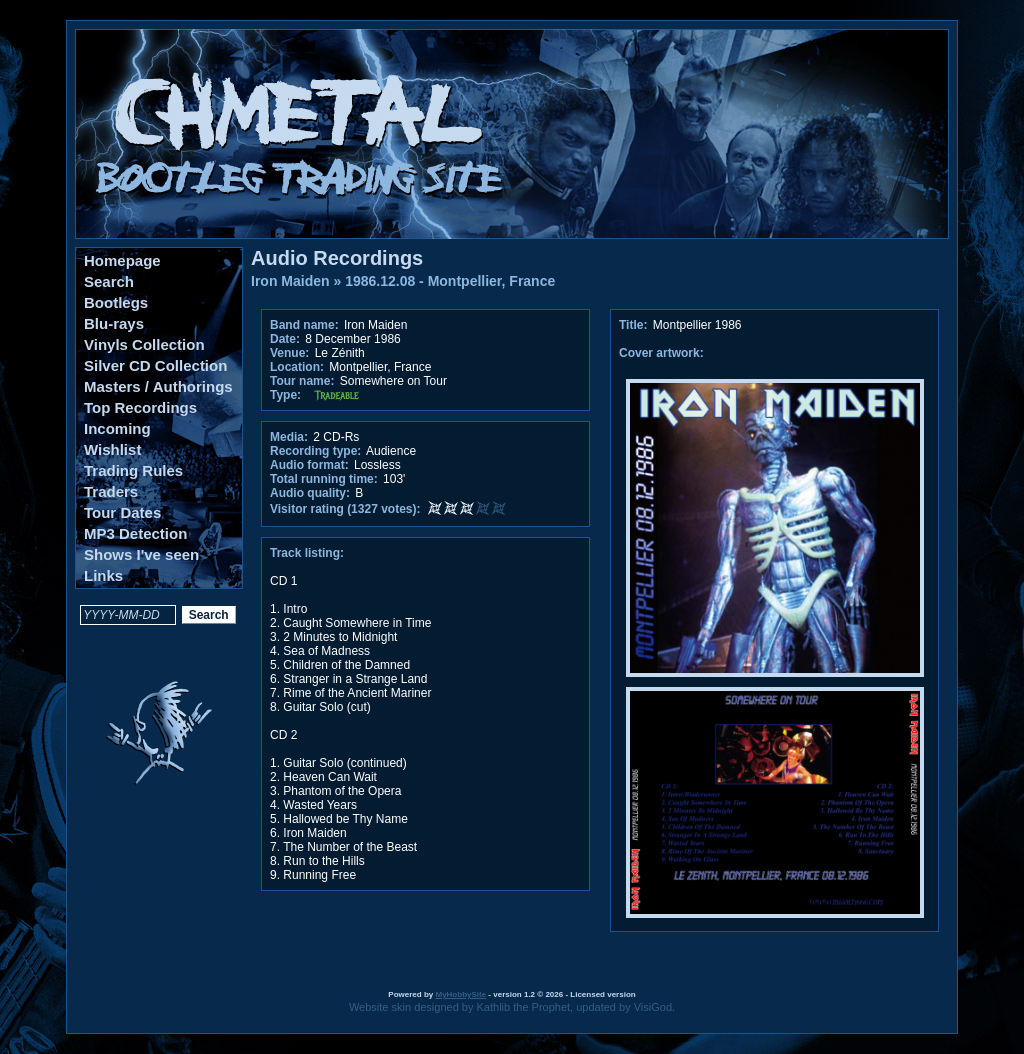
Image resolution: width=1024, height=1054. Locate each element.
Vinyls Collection (144, 344)
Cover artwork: (661, 353)
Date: (285, 339)
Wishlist (112, 449)
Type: (285, 395)
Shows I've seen (141, 554)
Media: (289, 437)
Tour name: (302, 381)
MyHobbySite (460, 994)
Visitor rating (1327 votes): (345, 509)
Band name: (304, 325)
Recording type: (315, 451)
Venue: (289, 353)
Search (109, 281)
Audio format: (309, 465)
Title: (635, 325)
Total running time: (324, 479)
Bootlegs (116, 302)
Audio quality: (310, 493)
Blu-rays (114, 323)
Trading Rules (133, 470)
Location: (297, 367)
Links (103, 575)
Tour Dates (122, 512)
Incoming (117, 428)
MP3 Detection (135, 533)
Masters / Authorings (158, 386)
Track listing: (307, 553)
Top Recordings (140, 407)
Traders (111, 491)
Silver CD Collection (155, 365)
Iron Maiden (290, 281)
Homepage (122, 260)
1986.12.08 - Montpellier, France (450, 281)
